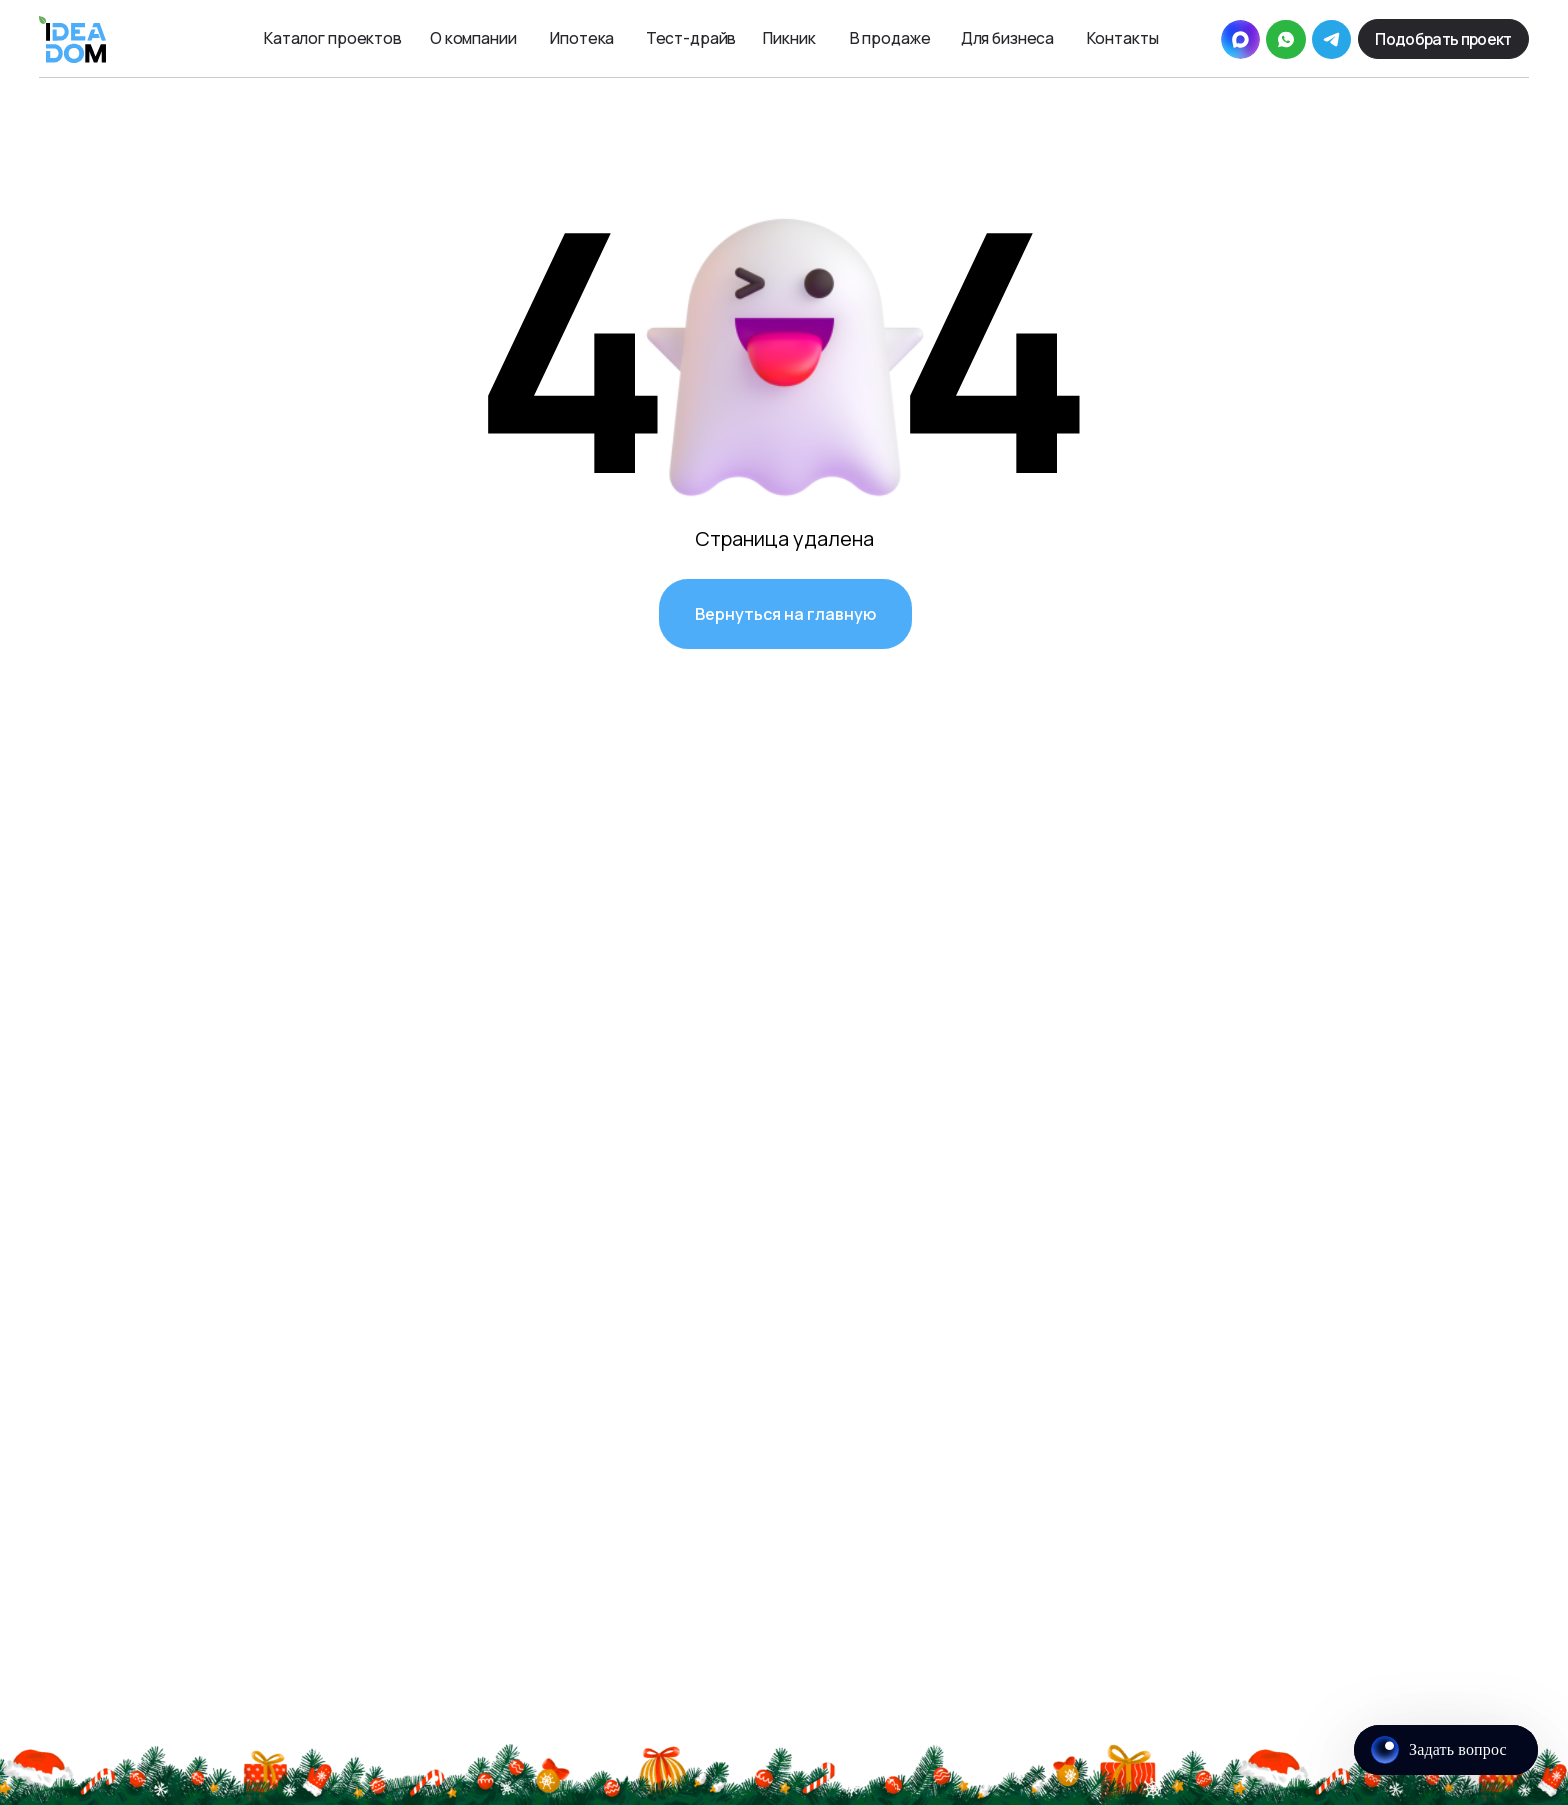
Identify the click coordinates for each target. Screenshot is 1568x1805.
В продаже (890, 38)
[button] (1443, 39)
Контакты (1122, 38)
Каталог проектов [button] (333, 38)
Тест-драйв (691, 38)
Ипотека (582, 38)
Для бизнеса (1008, 38)
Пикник (789, 38)
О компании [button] (473, 38)
